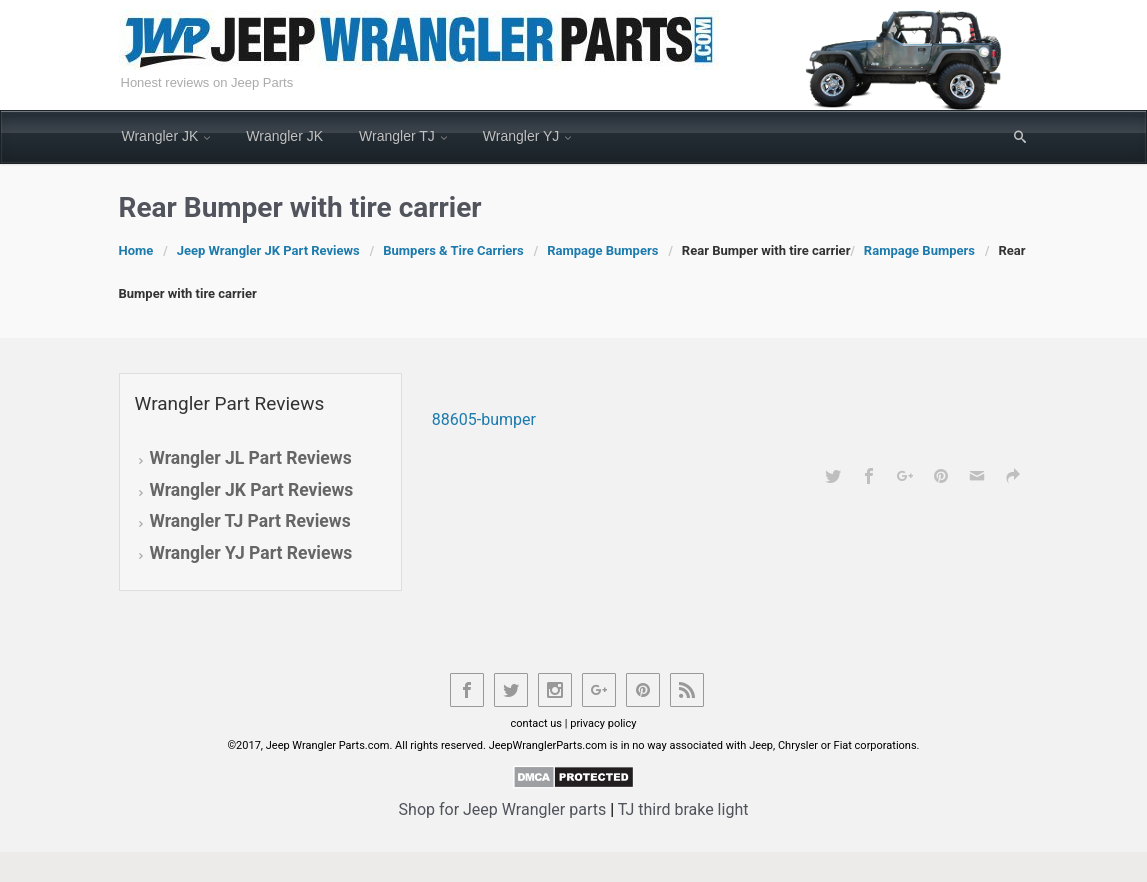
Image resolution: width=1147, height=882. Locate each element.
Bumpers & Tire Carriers (453, 250)
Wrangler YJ (521, 136)
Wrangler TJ (397, 136)
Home (136, 250)
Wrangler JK (160, 136)
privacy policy (603, 723)
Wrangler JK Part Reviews (252, 490)
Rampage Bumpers (602, 250)
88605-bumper (484, 419)
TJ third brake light (683, 809)
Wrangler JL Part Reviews (251, 458)
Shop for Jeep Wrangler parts (503, 809)
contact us (537, 723)
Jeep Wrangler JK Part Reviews (268, 250)
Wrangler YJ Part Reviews (251, 553)
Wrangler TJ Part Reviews (250, 521)
